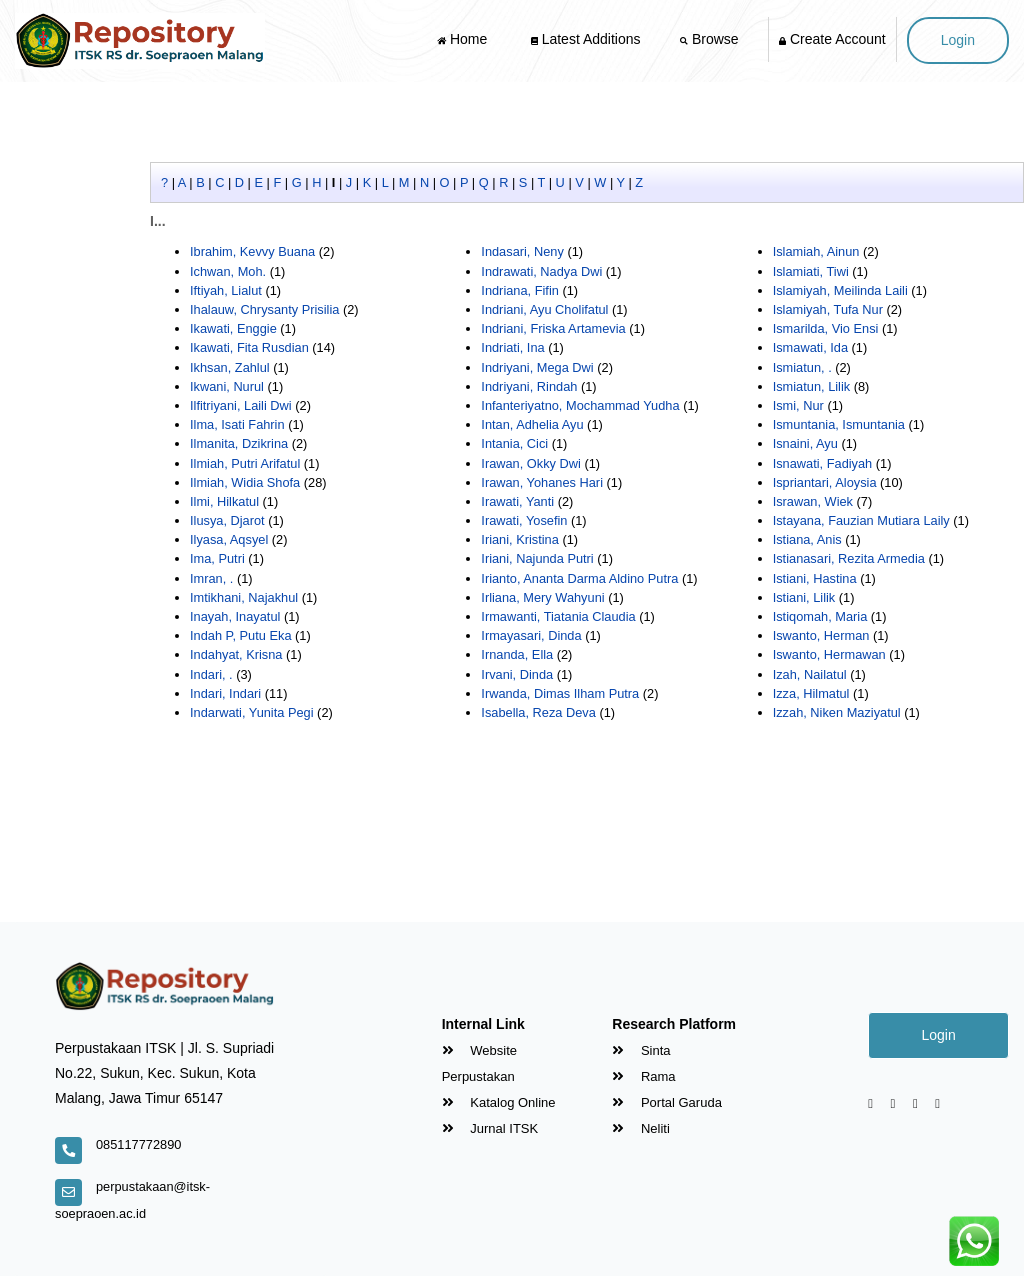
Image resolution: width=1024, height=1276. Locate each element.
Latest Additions (586, 39)
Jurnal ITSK (490, 1128)
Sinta (641, 1050)
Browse (711, 39)
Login (958, 40)
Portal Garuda (667, 1102)
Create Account (832, 39)
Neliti (641, 1128)
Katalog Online (499, 1102)
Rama (643, 1076)
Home (464, 39)
